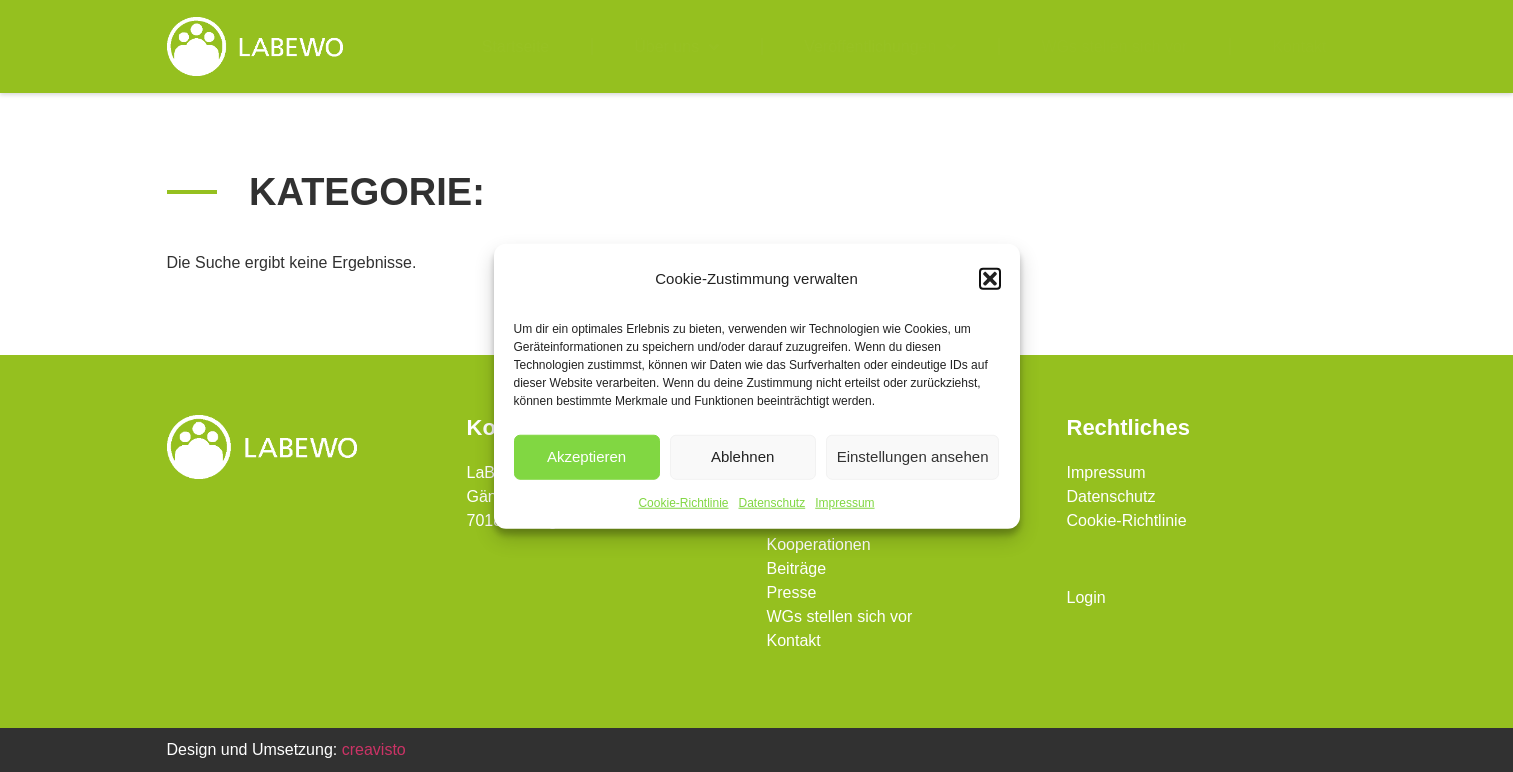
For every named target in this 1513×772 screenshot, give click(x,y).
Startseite (516, 46)
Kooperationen (819, 544)
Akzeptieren (586, 456)
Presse (792, 592)
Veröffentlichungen (880, 47)
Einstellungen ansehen (913, 456)
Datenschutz (772, 502)
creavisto (374, 749)
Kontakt (1299, 46)
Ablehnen (742, 456)
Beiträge (797, 568)
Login (1086, 597)
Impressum (844, 502)
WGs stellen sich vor (1114, 46)
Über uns (676, 47)
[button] (990, 279)
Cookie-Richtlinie (683, 502)
